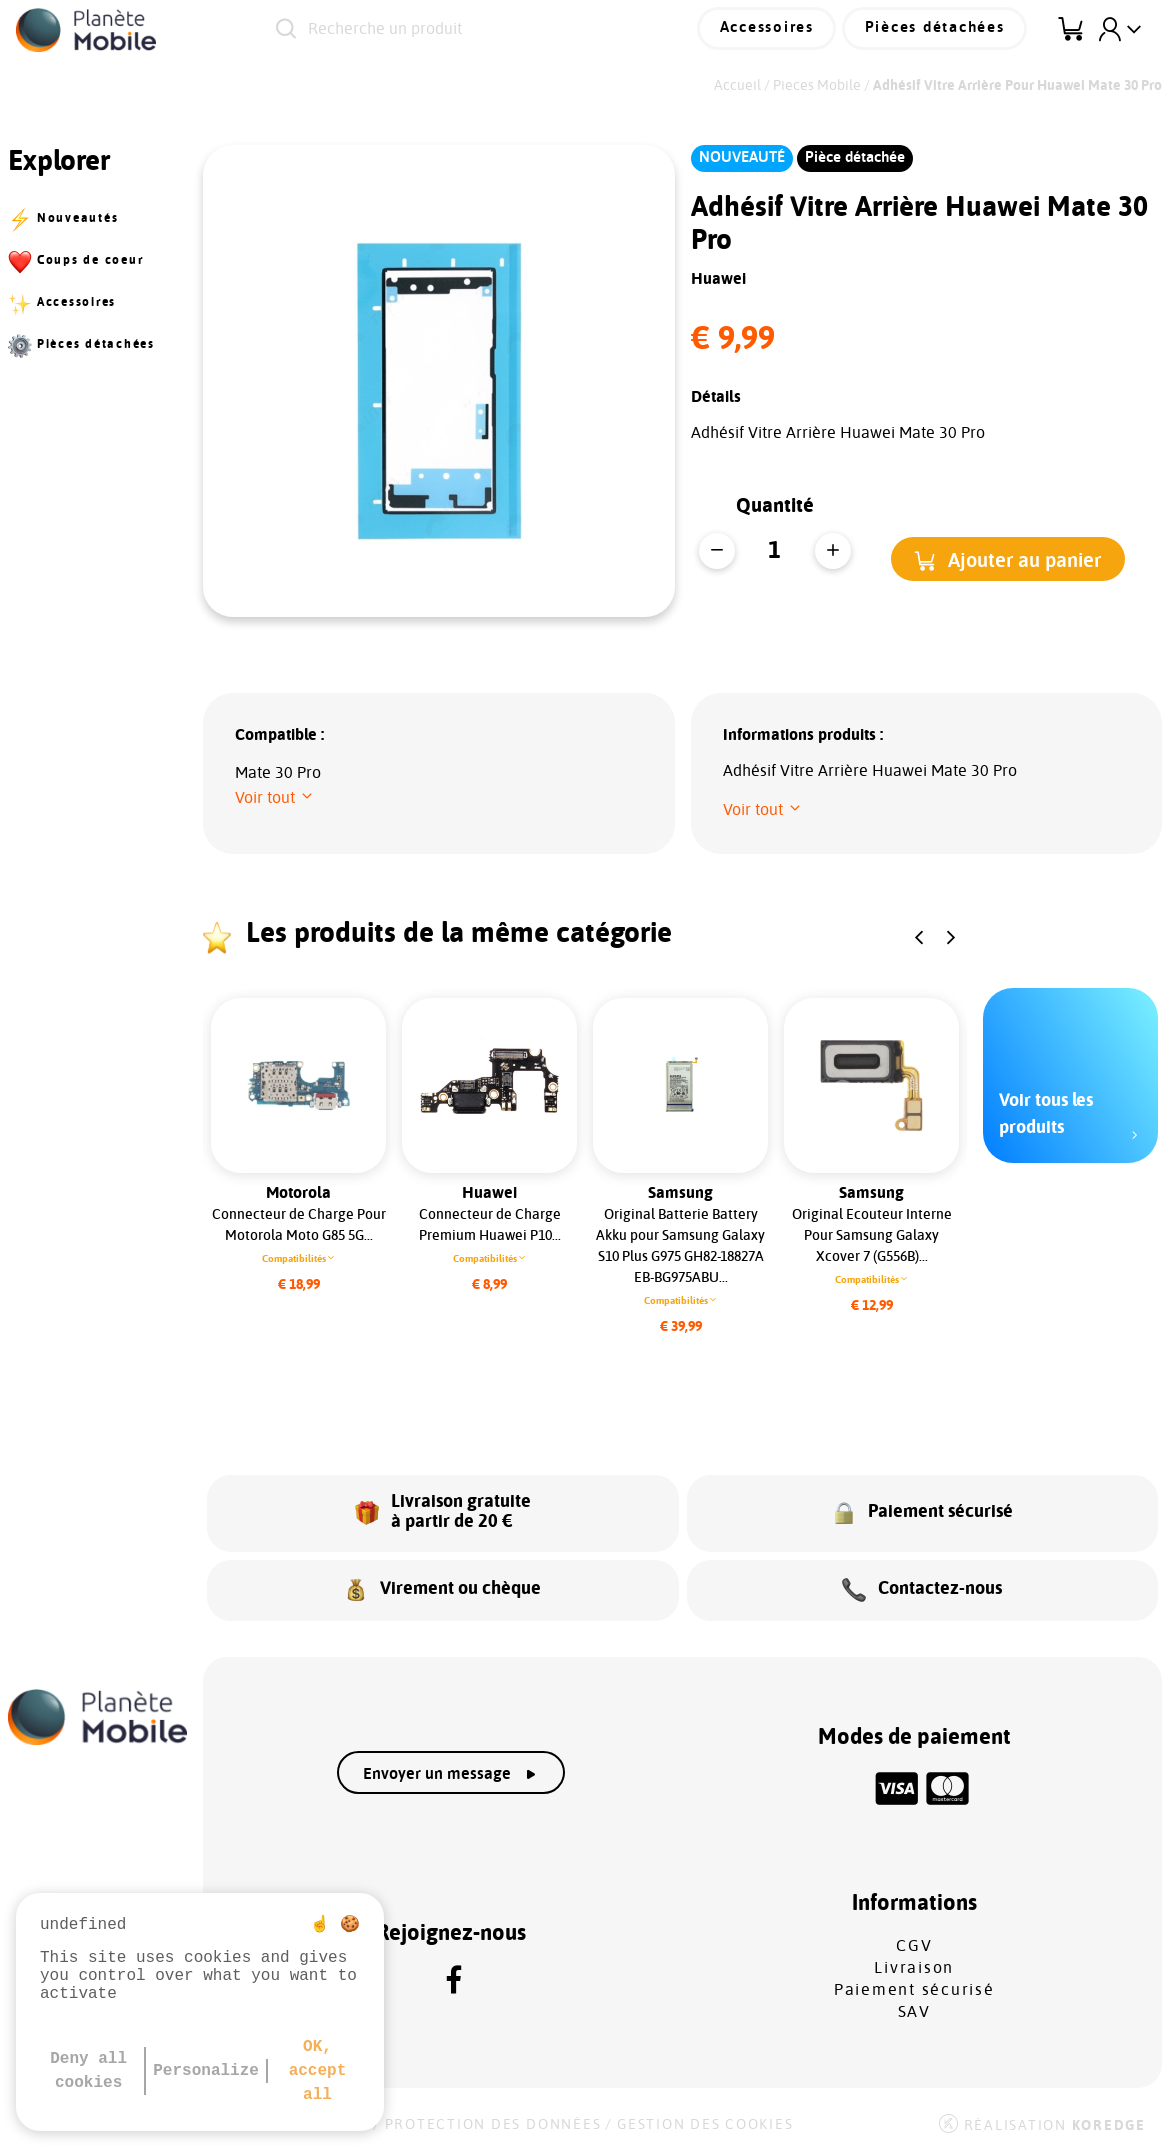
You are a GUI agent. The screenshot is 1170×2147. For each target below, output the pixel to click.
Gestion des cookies (705, 2119)
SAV (914, 2006)
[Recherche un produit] (471, 30)
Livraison (914, 1962)
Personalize (206, 2071)
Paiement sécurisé (914, 1984)
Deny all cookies (88, 2071)
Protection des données (493, 2119)
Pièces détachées (938, 29)
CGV (914, 1940)
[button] (1008, 558)
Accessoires (775, 29)
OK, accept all (318, 2071)
